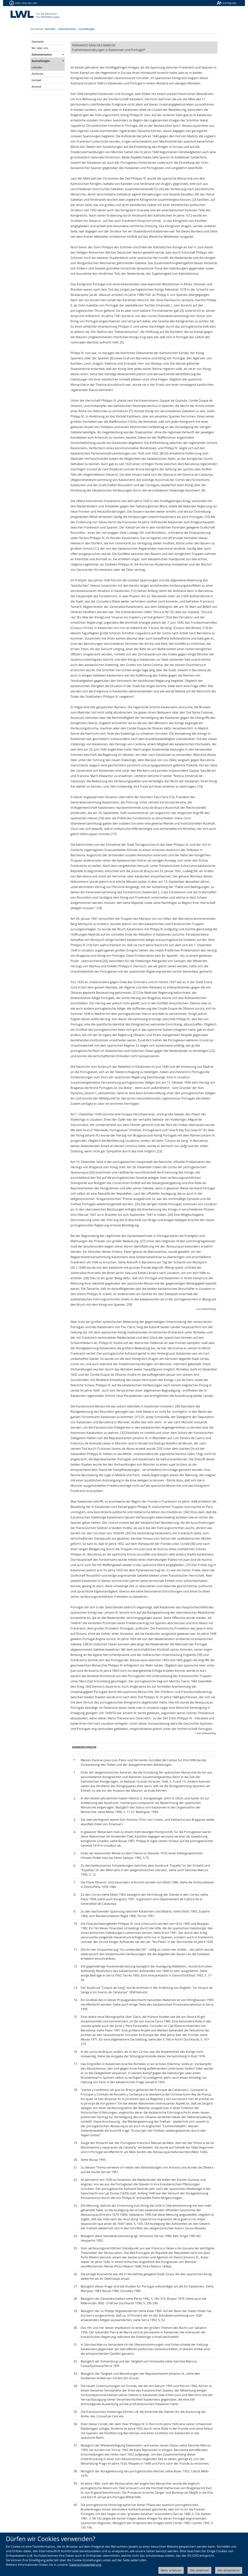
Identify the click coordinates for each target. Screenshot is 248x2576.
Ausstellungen (87, 29)
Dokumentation (67, 29)
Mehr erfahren (171, 2570)
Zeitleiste (37, 74)
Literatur (37, 67)
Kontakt (36, 80)
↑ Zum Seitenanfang (205, 1308)
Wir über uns (40, 48)
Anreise (36, 86)
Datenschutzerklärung (85, 2565)
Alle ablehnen (199, 2570)
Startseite (50, 29)
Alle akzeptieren (228, 2570)
